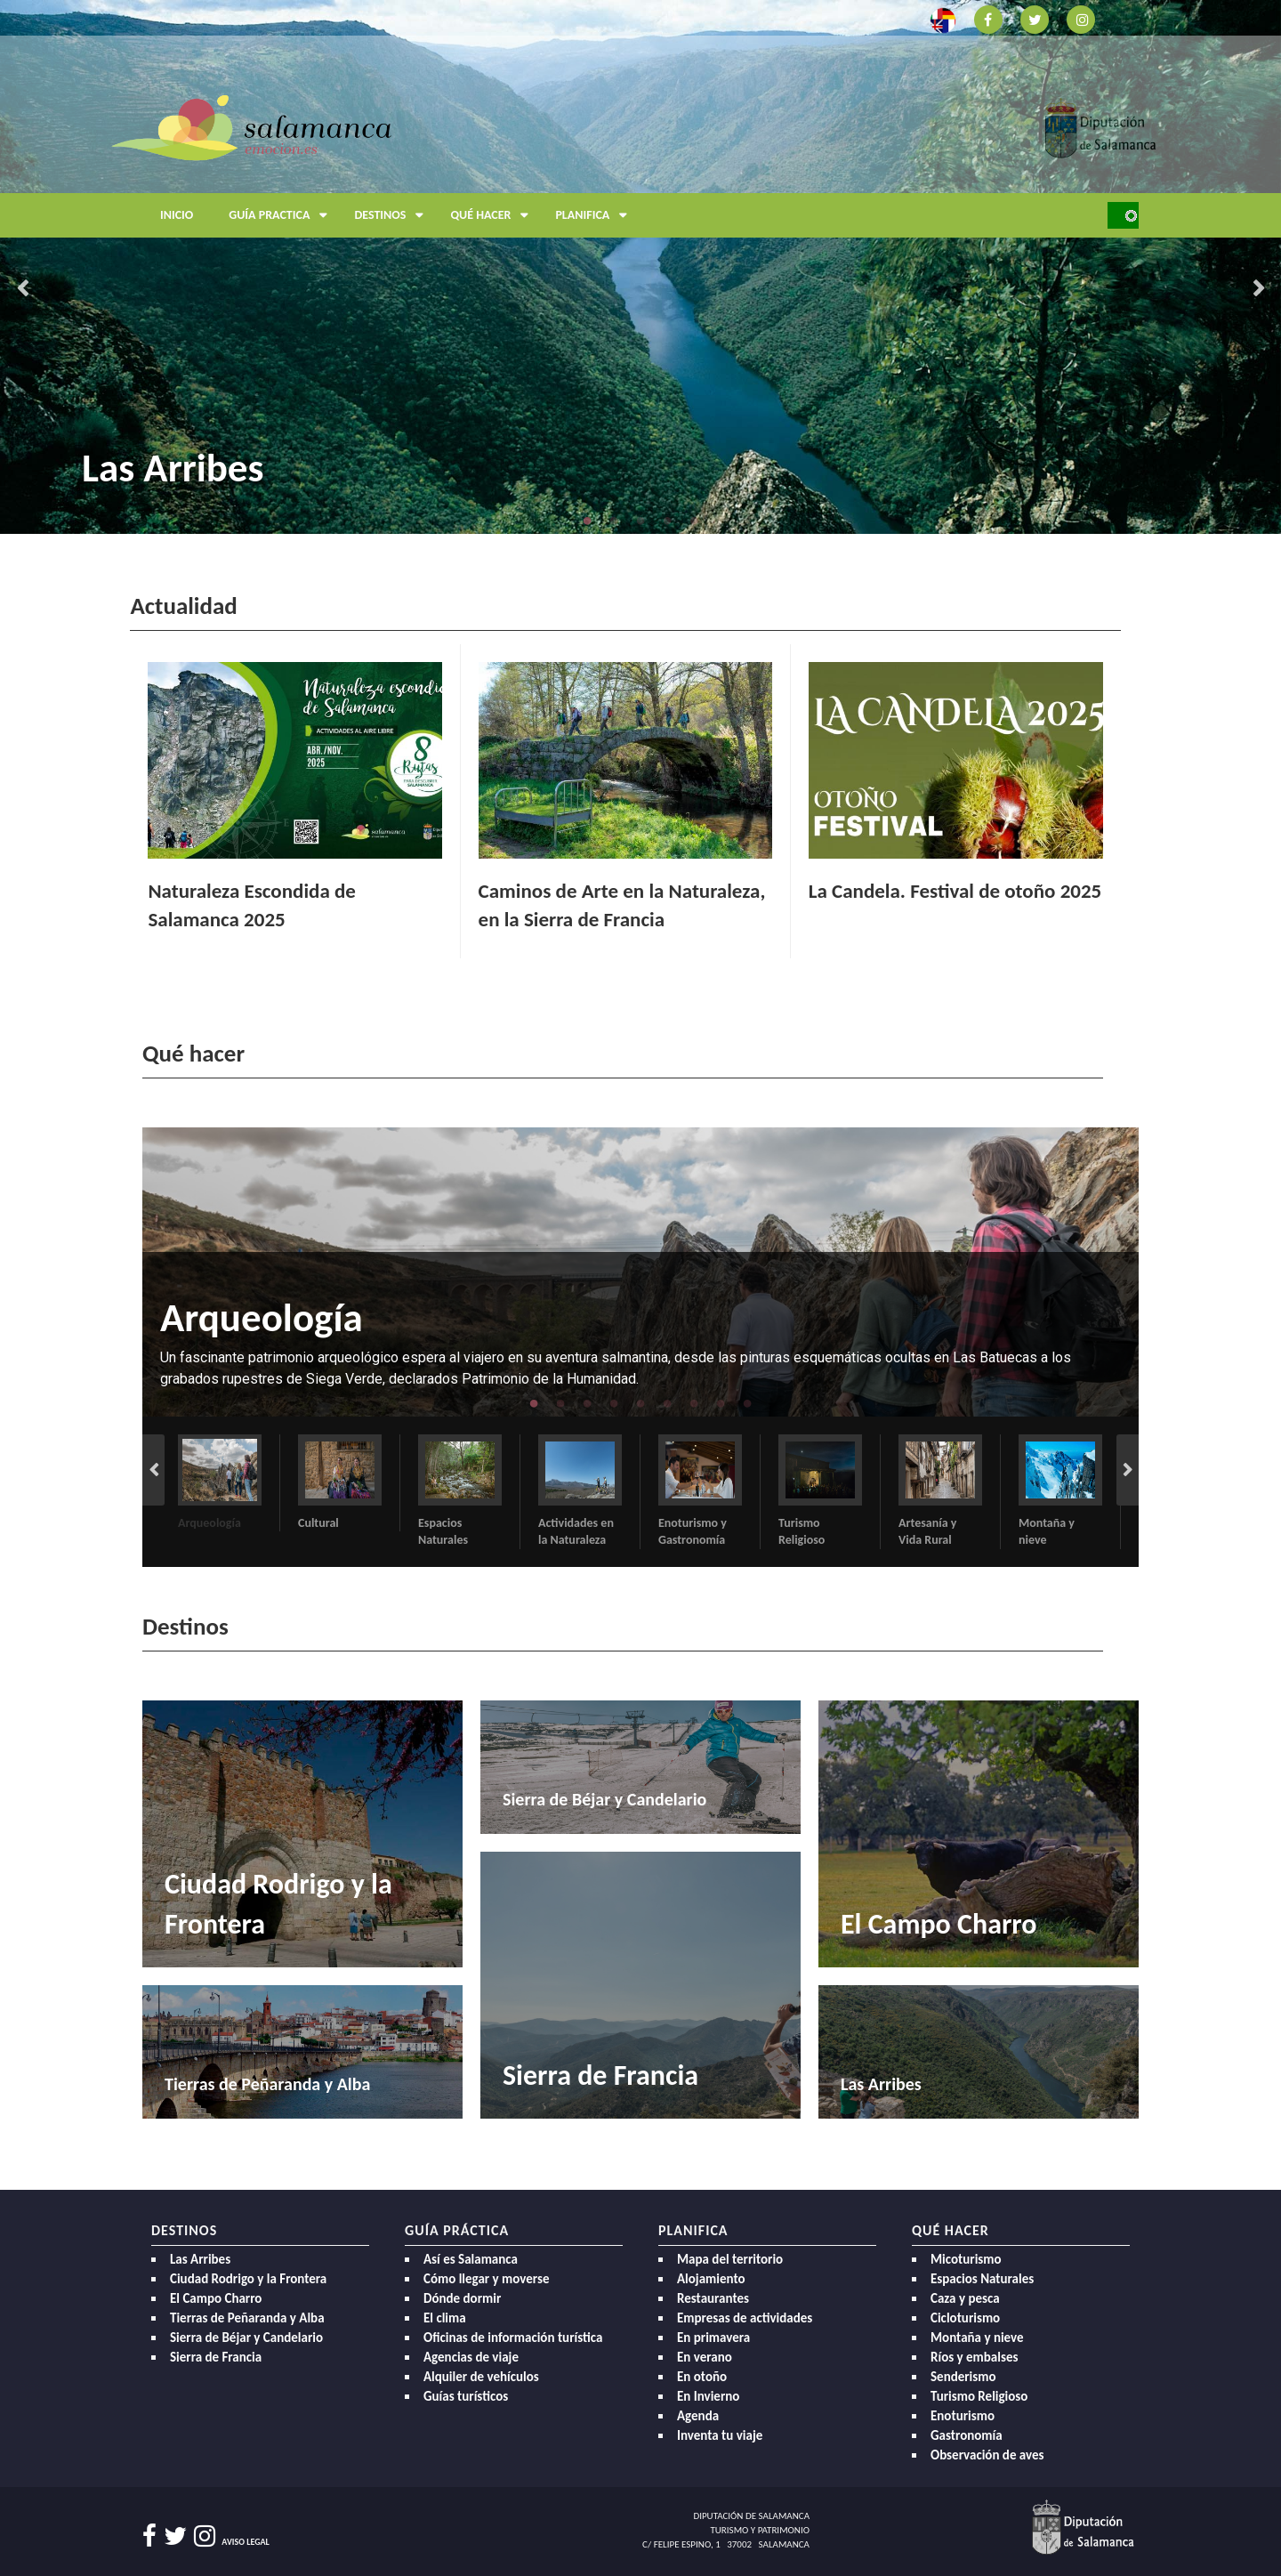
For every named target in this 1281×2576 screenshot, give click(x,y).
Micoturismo (966, 2259)
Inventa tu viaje (719, 2435)
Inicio (176, 214)
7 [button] (694, 1403)
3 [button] (640, 520)
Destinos (393, 215)
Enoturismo (963, 2416)
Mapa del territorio (730, 2259)
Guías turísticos (465, 2396)
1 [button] (587, 520)
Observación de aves (987, 2455)
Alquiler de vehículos (481, 2377)
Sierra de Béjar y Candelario (246, 2338)
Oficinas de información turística (512, 2338)
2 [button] (614, 520)
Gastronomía (967, 2435)
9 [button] (747, 1403)
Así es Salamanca (470, 2259)
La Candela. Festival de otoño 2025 (955, 890)
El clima (444, 2318)
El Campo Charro (216, 2298)
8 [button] (720, 1403)
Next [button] (1259, 289)
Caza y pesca (965, 2298)
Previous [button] (22, 289)
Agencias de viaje (471, 2357)
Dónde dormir (462, 2298)
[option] (640, 267)
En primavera (713, 2338)
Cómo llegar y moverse (486, 2279)
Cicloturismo (965, 2318)
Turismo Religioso (979, 2396)
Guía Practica (282, 215)
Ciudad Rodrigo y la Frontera (248, 2279)
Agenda (698, 2416)
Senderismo (963, 2377)
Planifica (595, 215)
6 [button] (667, 1403)
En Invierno (708, 2396)
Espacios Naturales (982, 2279)
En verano (704, 2357)
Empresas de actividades (744, 2318)
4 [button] (667, 520)
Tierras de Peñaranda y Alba (247, 2318)
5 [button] (694, 520)
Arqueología (261, 1317)
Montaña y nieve (977, 2338)
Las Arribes (172, 467)
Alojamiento (711, 2279)
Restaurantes (713, 2298)
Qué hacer (493, 215)
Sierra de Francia (216, 2357)
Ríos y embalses (974, 2357)
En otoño (702, 2377)
